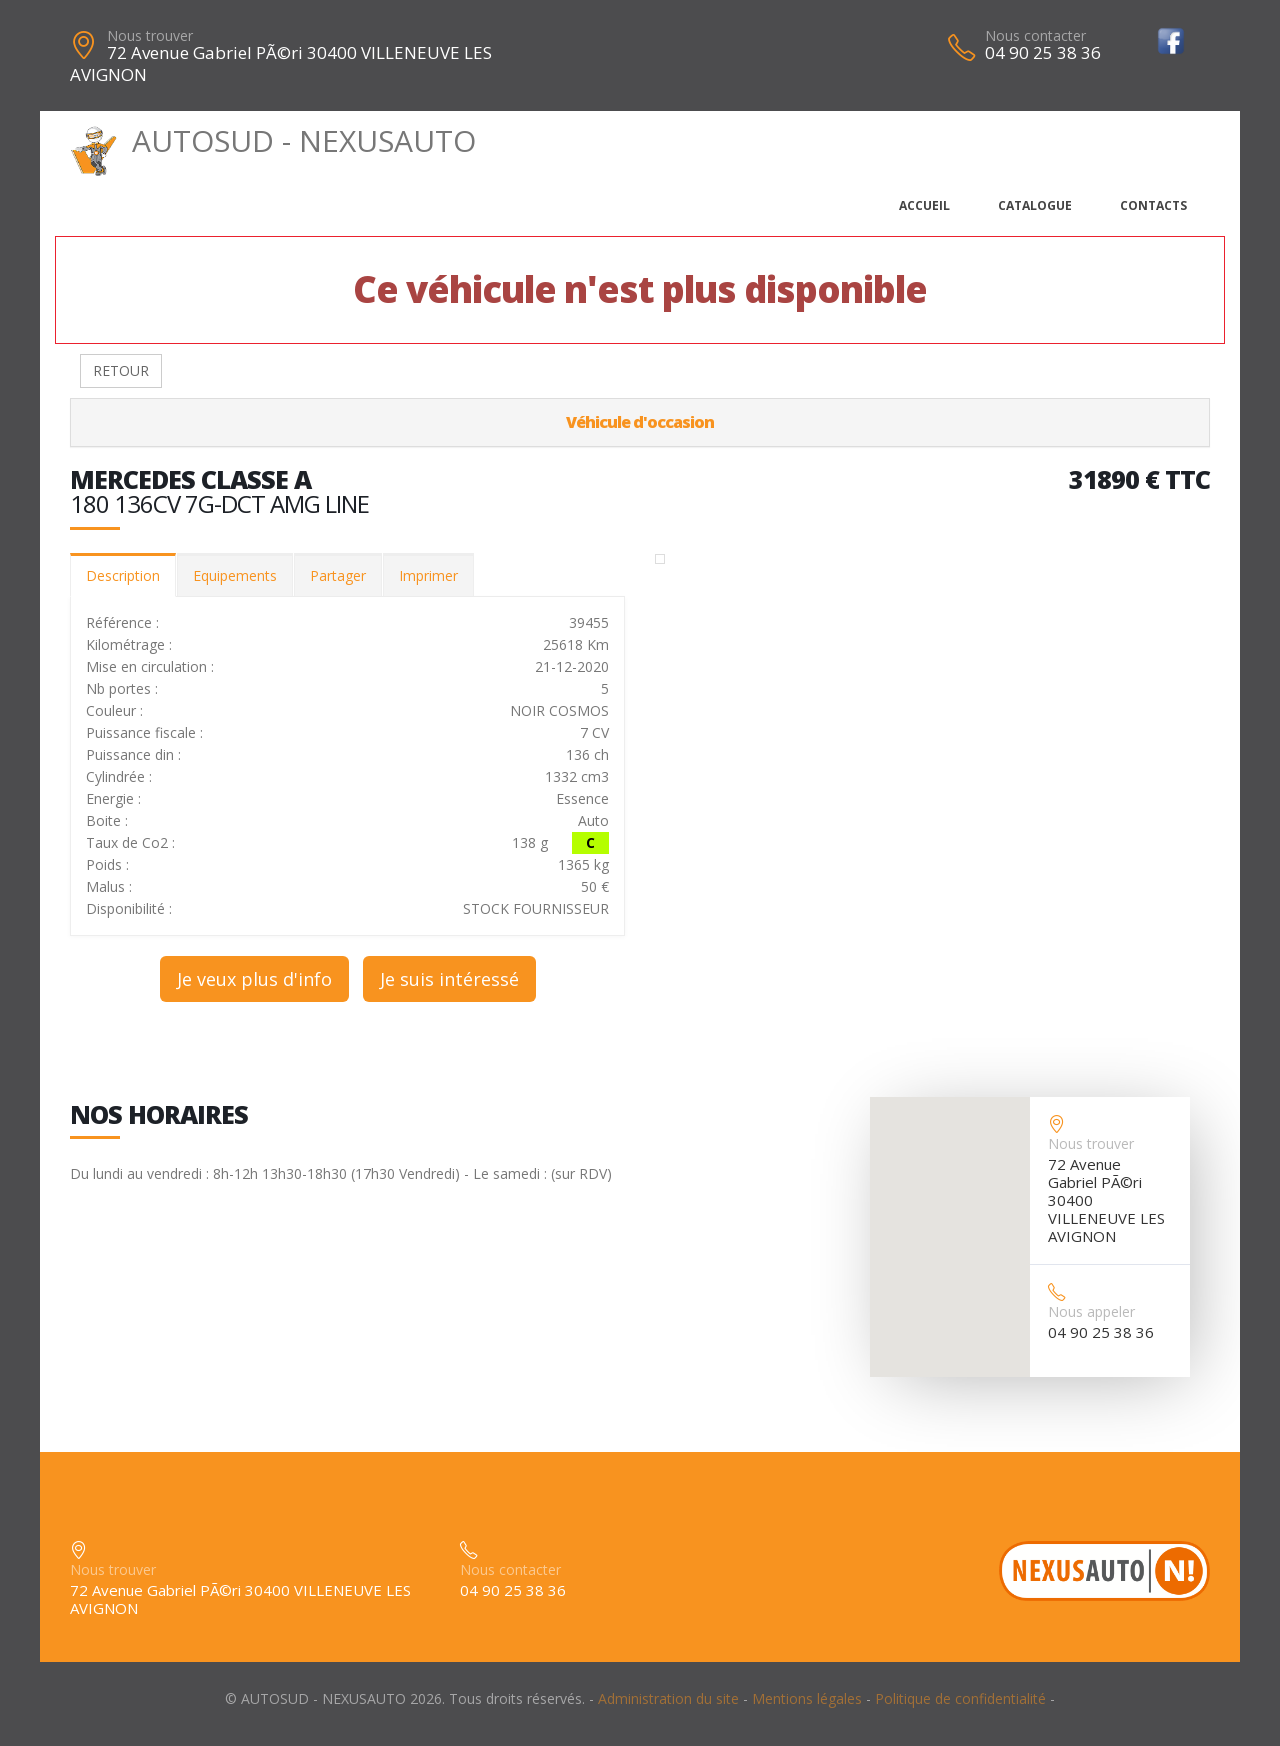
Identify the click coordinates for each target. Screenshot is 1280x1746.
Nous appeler (1091, 1311)
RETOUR (121, 370)
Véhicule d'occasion (640, 422)
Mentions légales (807, 1698)
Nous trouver (150, 35)
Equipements (235, 575)
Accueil (924, 205)
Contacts (1153, 205)
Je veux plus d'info (254, 979)
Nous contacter (1035, 35)
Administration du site (668, 1698)
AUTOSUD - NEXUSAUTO (273, 140)
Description (123, 575)
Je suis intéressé (449, 979)
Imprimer (428, 575)
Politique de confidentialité (960, 1698)
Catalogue (1035, 205)
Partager (338, 575)
